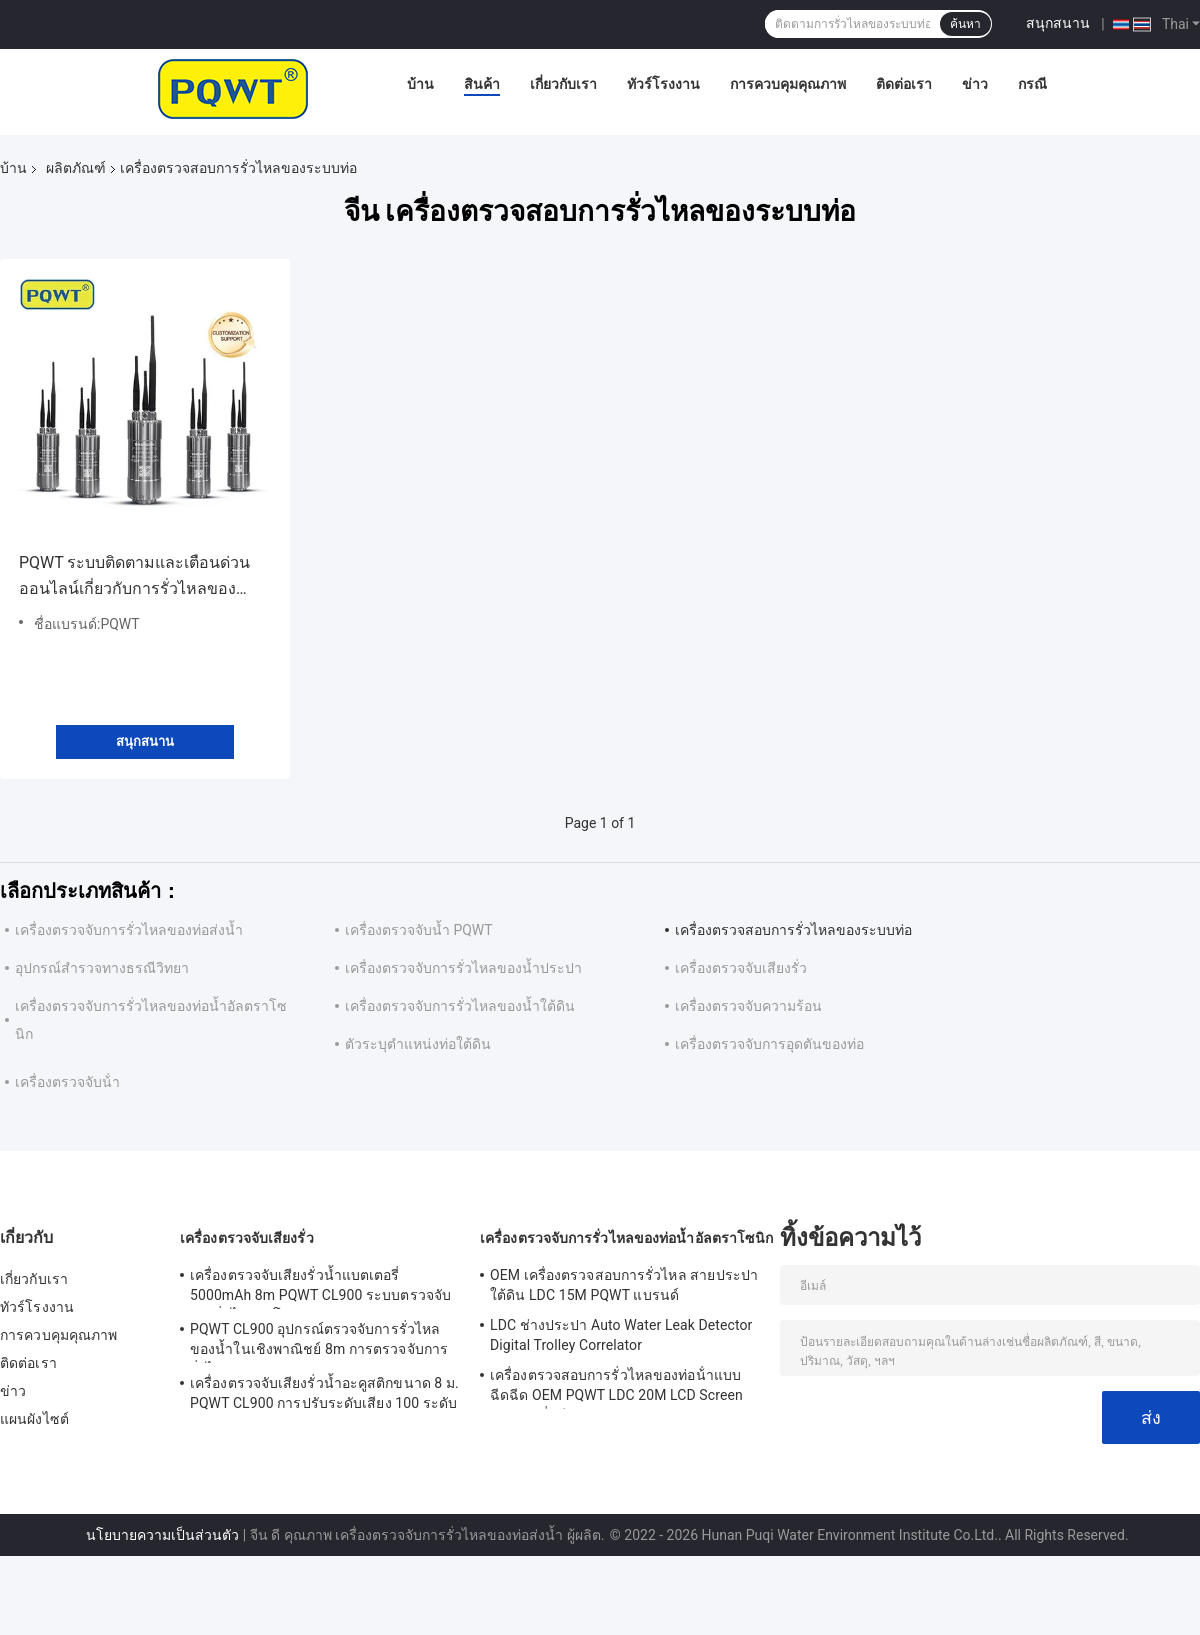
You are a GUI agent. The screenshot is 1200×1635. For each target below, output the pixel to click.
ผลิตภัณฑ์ (76, 168)
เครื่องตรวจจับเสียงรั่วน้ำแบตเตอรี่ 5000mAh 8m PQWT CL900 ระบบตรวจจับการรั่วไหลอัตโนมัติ (320, 1288)
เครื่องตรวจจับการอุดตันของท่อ (769, 1044)
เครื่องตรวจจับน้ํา (67, 1082)
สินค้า (482, 84)
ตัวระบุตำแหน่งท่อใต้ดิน (418, 1044)
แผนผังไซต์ (34, 1419)
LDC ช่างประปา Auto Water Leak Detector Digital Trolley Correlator (621, 1335)
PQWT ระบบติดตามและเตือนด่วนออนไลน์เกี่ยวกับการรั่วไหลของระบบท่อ (134, 577)
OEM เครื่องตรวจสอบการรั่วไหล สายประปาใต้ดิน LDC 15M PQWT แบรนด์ (624, 1285)
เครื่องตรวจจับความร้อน (748, 1006)
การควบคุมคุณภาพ (788, 84)
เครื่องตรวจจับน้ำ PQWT (419, 930)
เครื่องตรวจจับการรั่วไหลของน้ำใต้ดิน (460, 1006)
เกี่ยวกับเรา (563, 84)
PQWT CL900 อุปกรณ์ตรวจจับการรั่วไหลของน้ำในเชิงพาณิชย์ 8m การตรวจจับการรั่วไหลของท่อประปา (319, 1342)
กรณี (1032, 84)
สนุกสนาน (1058, 23)
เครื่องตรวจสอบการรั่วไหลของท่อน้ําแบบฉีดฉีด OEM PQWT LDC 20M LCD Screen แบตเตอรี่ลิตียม (616, 1388)
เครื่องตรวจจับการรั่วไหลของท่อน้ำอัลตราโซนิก (626, 1238)
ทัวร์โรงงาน (663, 84)
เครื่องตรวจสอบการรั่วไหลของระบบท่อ (793, 930)
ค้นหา (965, 24)
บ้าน (420, 84)
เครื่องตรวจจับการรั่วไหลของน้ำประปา (463, 968)
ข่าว (975, 84)
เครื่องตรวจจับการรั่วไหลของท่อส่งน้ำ (129, 930)
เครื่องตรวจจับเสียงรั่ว (741, 968)
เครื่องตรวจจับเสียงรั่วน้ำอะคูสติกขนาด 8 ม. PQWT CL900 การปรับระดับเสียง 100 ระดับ (324, 1393)
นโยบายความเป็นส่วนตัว (162, 1535)
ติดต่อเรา (904, 84)
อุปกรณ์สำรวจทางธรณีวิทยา (102, 968)
